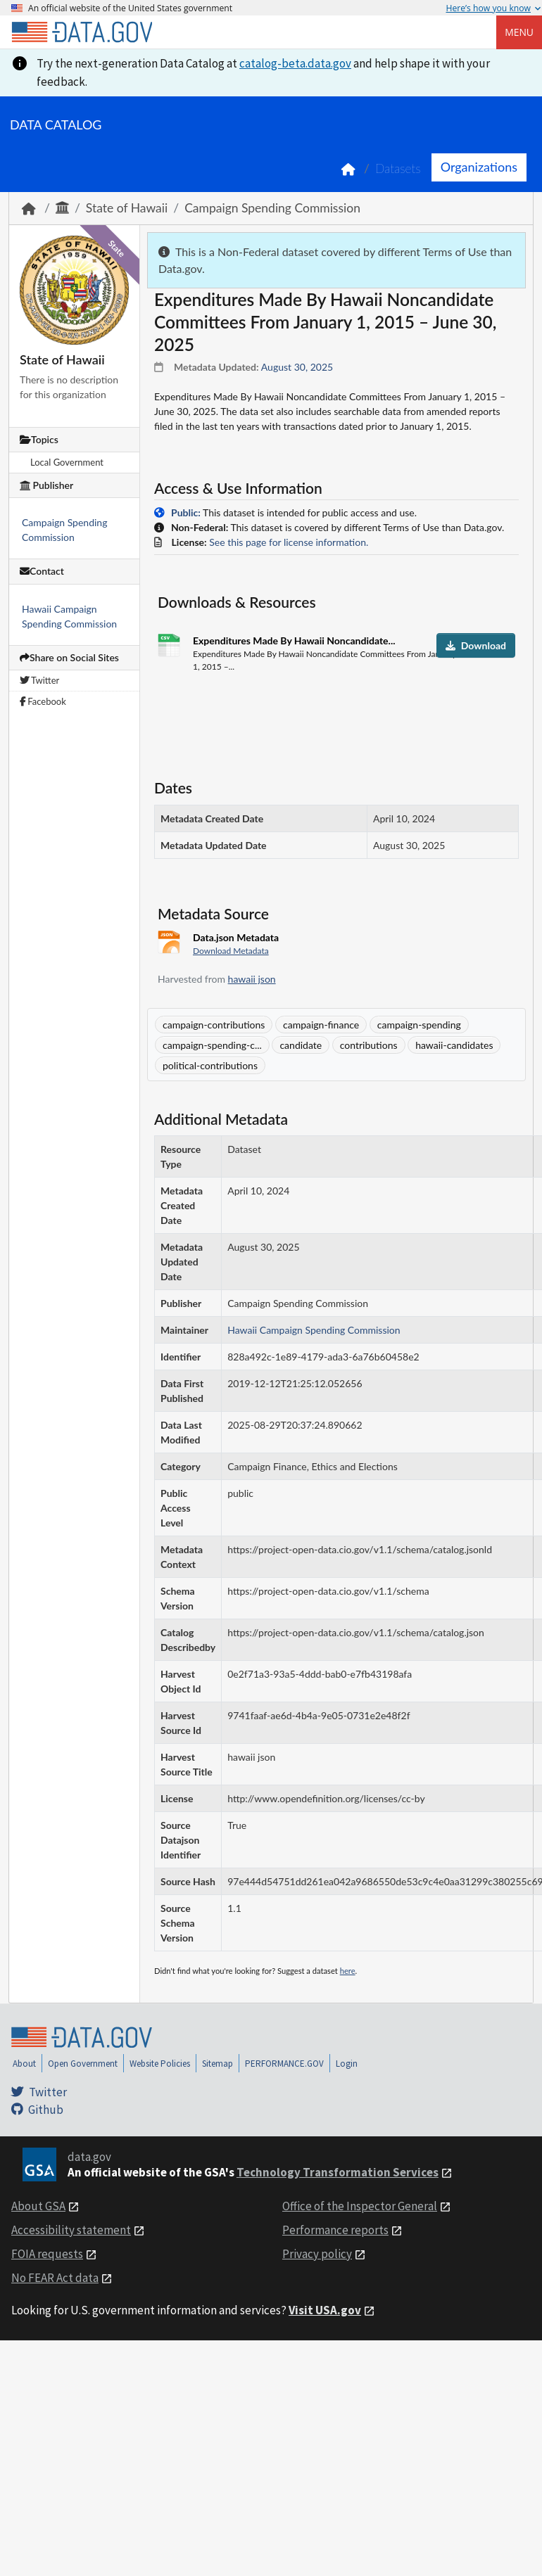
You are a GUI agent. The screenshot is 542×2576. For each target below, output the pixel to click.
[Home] (81, 32)
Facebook (43, 701)
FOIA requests (47, 2254)
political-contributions (210, 1065)
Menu (519, 32)
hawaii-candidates (454, 1045)
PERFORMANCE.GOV (284, 2064)
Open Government (83, 2064)
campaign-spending (419, 1025)
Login (347, 2064)
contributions (369, 1045)
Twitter (39, 680)
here (347, 1970)
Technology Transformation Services (338, 2172)
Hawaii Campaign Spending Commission (313, 1330)
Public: (186, 512)
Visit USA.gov (325, 2310)
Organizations (479, 166)
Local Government (66, 462)
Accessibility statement (71, 2230)
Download (476, 645)
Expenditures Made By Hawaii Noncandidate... (294, 640)
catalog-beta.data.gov (295, 63)
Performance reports (335, 2230)
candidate (300, 1045)
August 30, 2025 (297, 367)
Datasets (398, 168)
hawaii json (252, 979)
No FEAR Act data (55, 2277)
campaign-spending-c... (212, 1045)
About (24, 2064)
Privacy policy (317, 2254)
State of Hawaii (127, 207)
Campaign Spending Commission (272, 207)
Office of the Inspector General (359, 2206)
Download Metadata (231, 950)
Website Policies (160, 2064)
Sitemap (217, 2064)
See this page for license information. (288, 542)
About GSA (38, 2206)
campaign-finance (321, 1025)
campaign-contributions (214, 1025)
